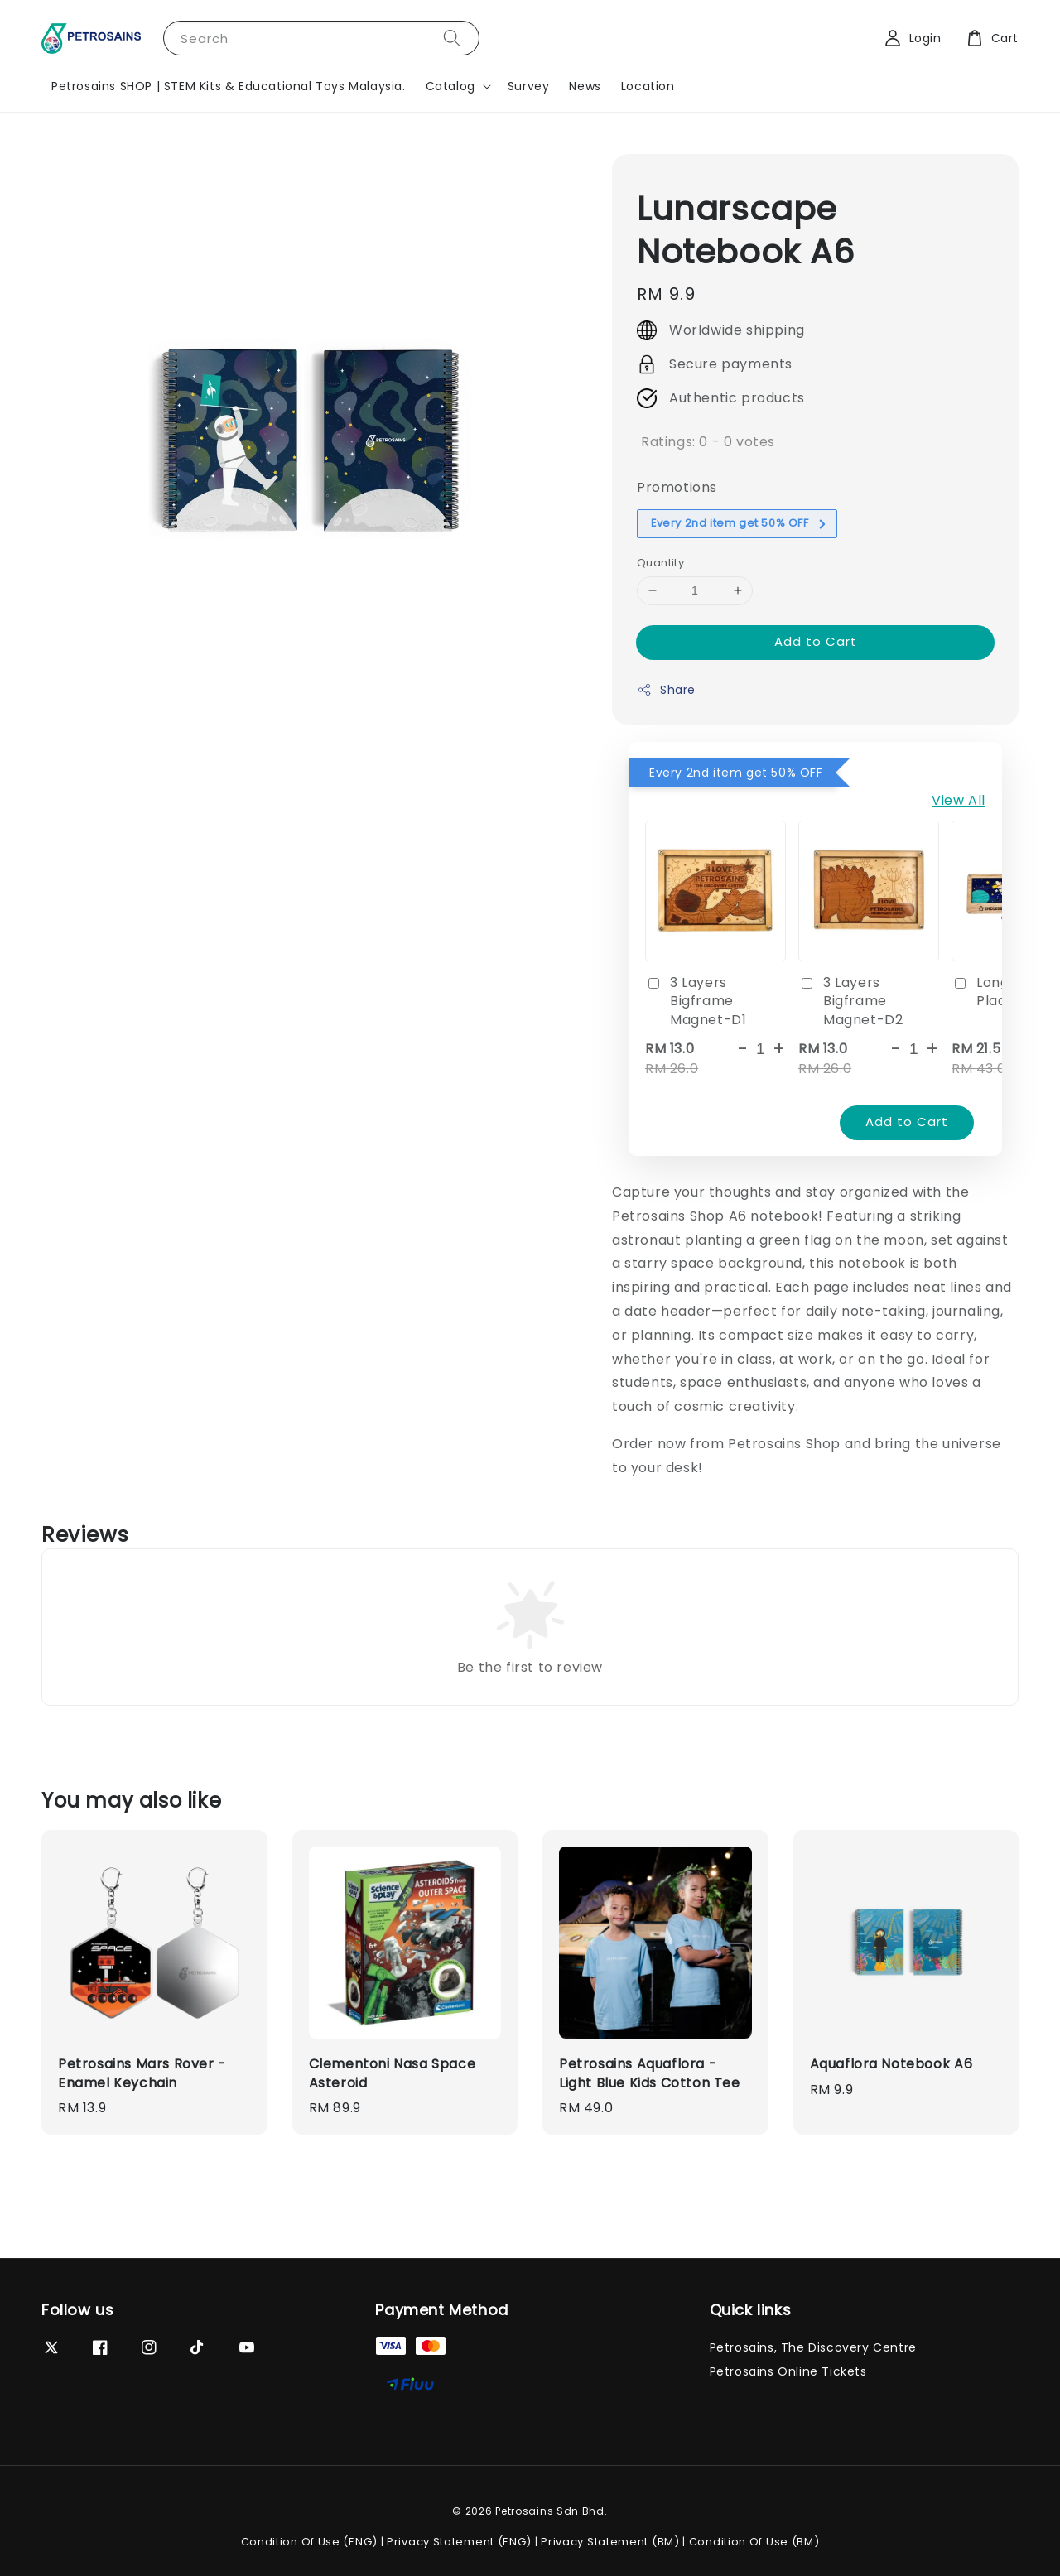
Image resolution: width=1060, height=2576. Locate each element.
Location (648, 86)
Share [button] (666, 689)
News (584, 86)
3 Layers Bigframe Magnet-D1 (695, 1001)
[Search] (452, 38)
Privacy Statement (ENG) (459, 2542)
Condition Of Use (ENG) (309, 2542)
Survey (529, 86)
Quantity (660, 563)
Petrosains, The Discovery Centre (813, 2348)
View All (958, 800)
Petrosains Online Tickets (788, 2371)
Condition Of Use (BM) (754, 2542)
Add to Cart (815, 641)
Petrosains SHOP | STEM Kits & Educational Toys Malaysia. (228, 86)
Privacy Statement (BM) (610, 2542)
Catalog (450, 86)
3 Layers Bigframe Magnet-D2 (850, 1001)
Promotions (677, 487)
